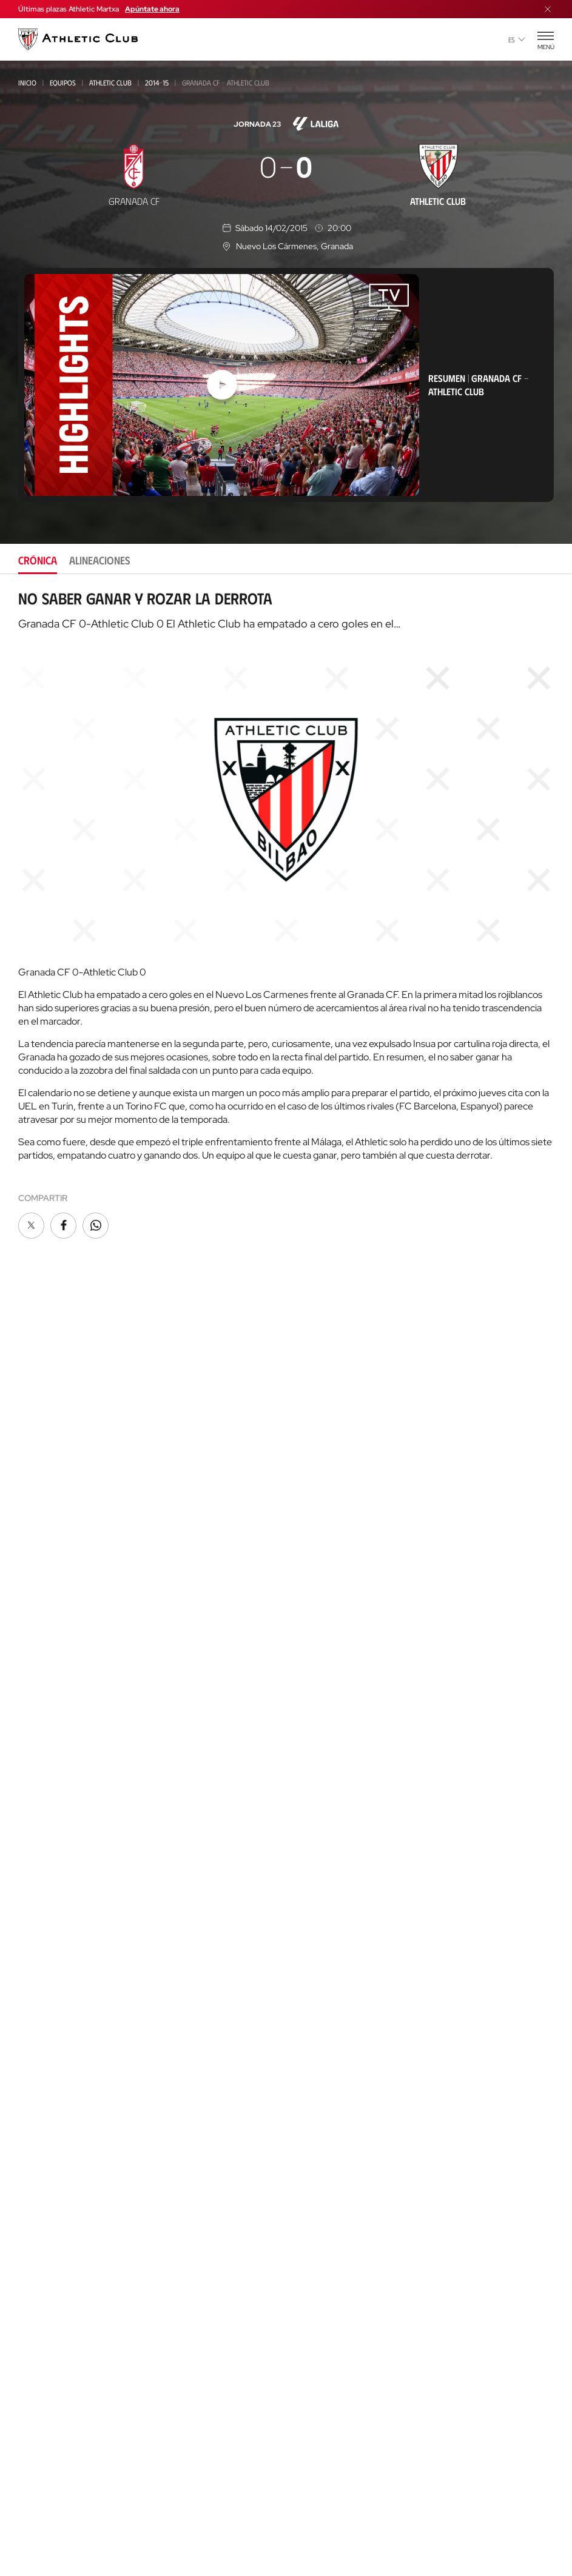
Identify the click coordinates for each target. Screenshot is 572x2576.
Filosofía (309, 1593)
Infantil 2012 (42, 1736)
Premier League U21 (54, 1589)
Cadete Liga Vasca (52, 1687)
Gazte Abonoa (320, 1453)
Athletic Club (110, 82)
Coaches (34, 2319)
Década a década (325, 1770)
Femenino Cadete (49, 1720)
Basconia (35, 1605)
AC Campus (40, 2354)
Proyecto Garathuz (61, 2257)
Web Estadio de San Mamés (345, 2128)
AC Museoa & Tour (57, 2091)
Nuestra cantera (54, 2195)
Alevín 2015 (39, 1834)
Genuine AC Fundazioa (64, 1851)
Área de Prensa (322, 1684)
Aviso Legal (324, 2517)
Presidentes (314, 1861)
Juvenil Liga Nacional (58, 1670)
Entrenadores (320, 1879)
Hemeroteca (44, 1471)
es (516, 39)
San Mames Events (57, 2127)
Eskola (33, 2391)
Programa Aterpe (327, 1979)
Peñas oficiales (322, 1489)
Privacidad (269, 2517)
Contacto (312, 2010)
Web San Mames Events (337, 2201)
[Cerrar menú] (548, 9)
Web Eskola (313, 2346)
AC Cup (31, 2336)
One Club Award (324, 1961)
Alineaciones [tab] (99, 560)
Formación (39, 2292)
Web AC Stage (316, 2328)
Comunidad (313, 1525)
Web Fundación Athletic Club (350, 2219)
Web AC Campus (321, 2292)
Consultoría (42, 2306)
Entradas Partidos (58, 1919)
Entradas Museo (54, 1955)
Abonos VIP (313, 1507)
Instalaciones (318, 1630)
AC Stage (36, 2372)
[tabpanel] (286, 915)
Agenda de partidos (60, 1869)
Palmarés (310, 1789)
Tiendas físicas (49, 2023)
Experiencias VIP (51, 1937)
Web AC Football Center (340, 2274)
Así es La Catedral (56, 2073)
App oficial (315, 2042)
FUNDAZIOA (314, 1911)
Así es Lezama (44, 2213)
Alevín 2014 (39, 1818)
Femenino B (39, 1572)
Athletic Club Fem (55, 1539)
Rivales (304, 1825)
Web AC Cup (312, 2310)
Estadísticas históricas (339, 1843)
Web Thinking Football (338, 2237)
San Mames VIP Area (60, 2109)
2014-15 (157, 82)
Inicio (27, 82)
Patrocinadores (324, 1648)
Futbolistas (314, 1807)
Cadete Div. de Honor (57, 1703)
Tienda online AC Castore (72, 2005)
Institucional (317, 1575)
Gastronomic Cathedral (71, 2146)
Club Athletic (317, 1471)
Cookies (220, 2517)
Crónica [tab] (37, 560)
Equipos (63, 82)
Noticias (35, 1434)
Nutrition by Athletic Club (346, 2364)
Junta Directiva (321, 1612)
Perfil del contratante (337, 1721)
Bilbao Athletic (47, 1556)
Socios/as (310, 1434)
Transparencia (320, 1666)
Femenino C (38, 1621)
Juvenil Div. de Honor (58, 1654)
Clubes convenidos (54, 2240)
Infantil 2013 (42, 1769)
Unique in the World (332, 2092)
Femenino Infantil (51, 1785)
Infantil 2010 (42, 1752)
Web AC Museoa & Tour (338, 2146)
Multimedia (41, 1453)
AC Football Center (59, 2275)
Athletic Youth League (60, 1638)
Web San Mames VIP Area (341, 2164)
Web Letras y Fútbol (333, 2255)
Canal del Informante (336, 1702)
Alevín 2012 (39, 1801)
